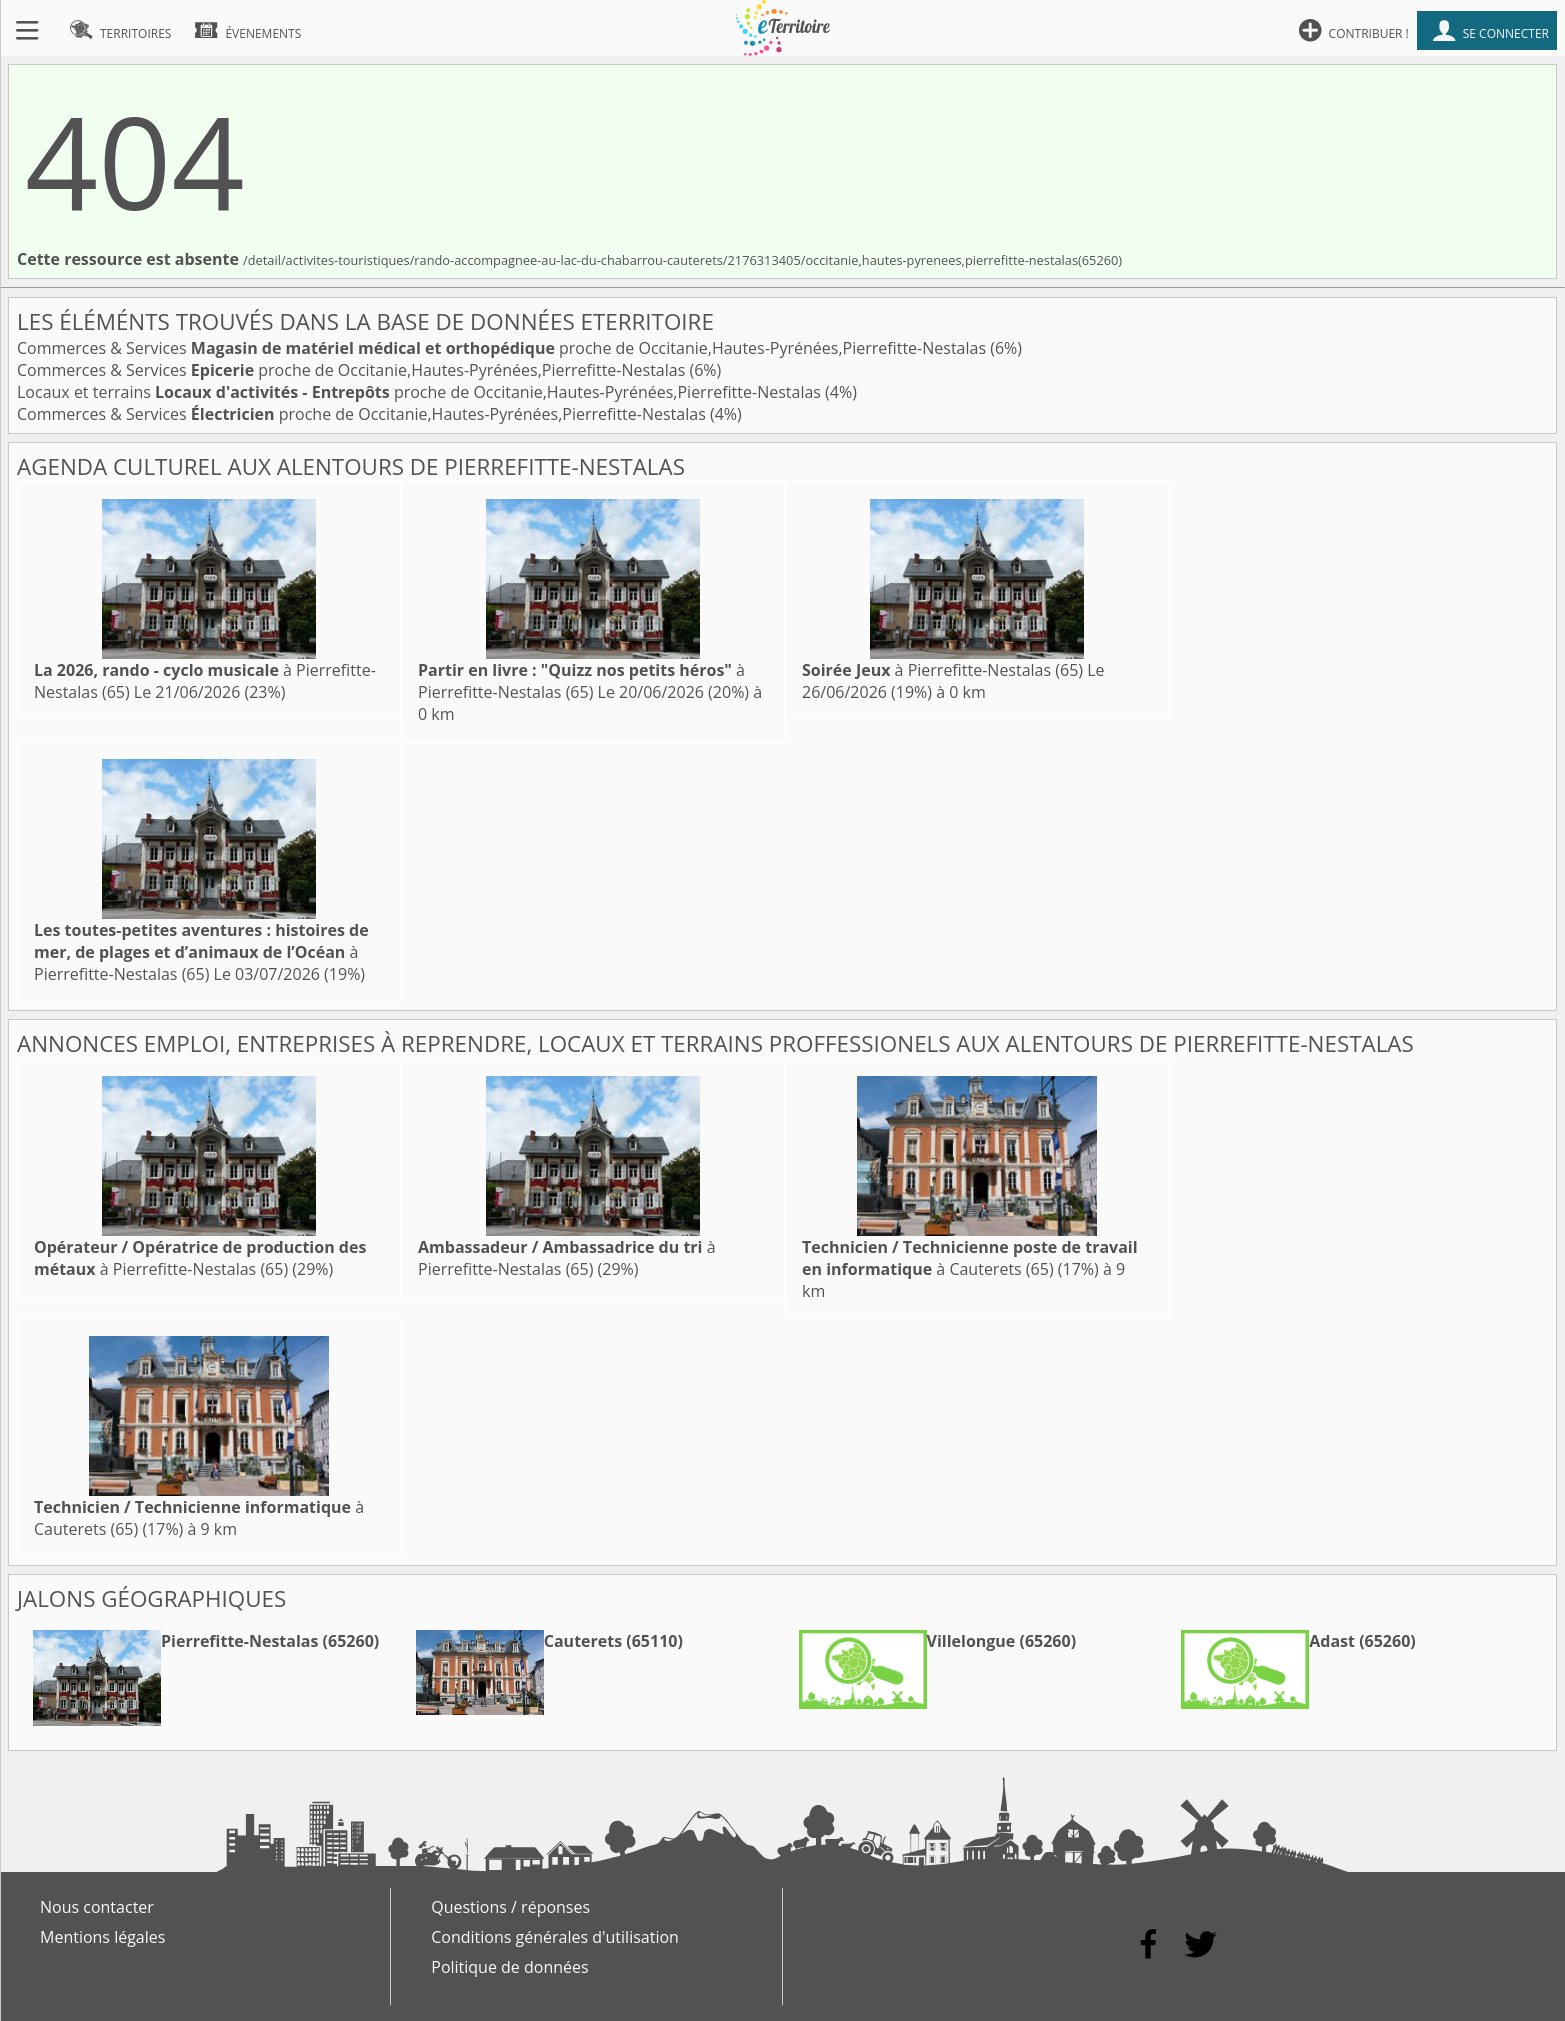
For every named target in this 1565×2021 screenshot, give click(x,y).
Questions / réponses (510, 1907)
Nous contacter (97, 1907)
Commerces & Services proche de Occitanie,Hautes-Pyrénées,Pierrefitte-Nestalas (503, 348)
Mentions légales (102, 1937)
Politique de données (509, 1967)
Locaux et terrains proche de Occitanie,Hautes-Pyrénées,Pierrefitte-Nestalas (421, 392)
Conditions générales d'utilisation (555, 1937)
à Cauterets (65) (970, 1258)
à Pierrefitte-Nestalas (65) (581, 681)
